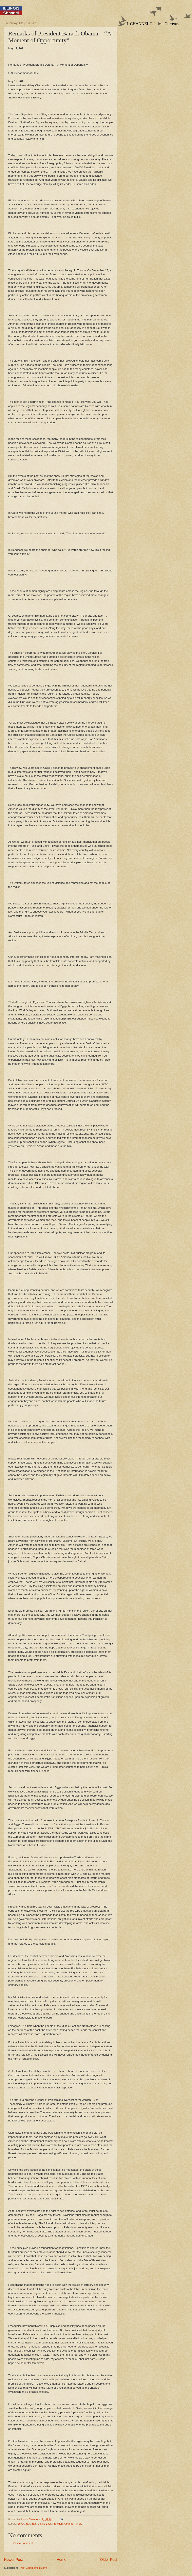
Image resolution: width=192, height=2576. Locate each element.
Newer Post (13, 2560)
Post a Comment (23, 2543)
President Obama (62, 2523)
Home (61, 2560)
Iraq (34, 2523)
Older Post (108, 2560)
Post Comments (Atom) (33, 2567)
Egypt (20, 2523)
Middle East (44, 2523)
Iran (27, 2523)
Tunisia (78, 2523)
